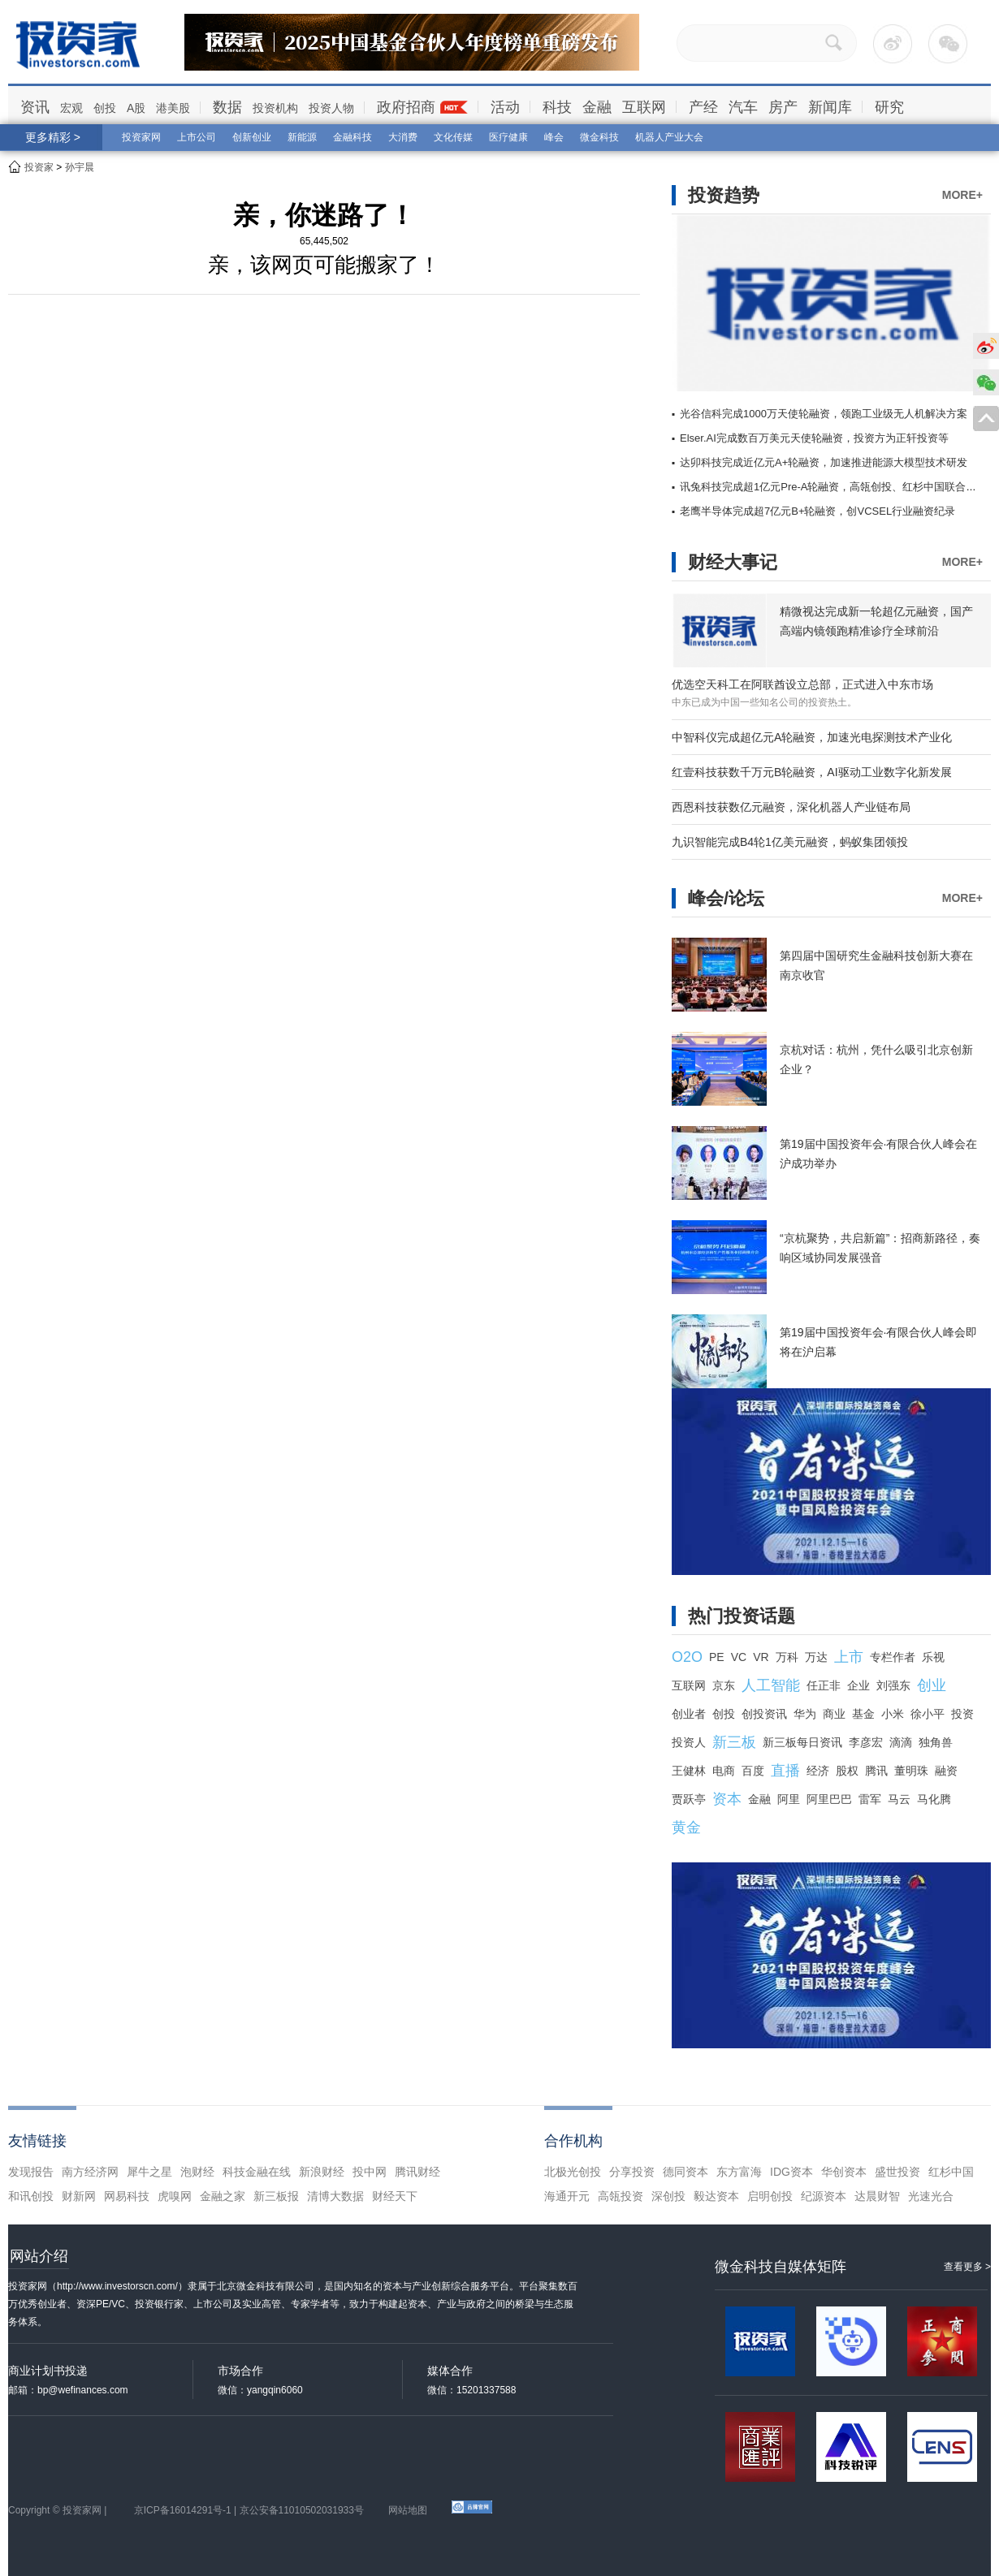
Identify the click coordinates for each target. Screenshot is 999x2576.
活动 (505, 107)
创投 (104, 107)
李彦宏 (866, 1742)
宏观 (71, 107)
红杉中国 (951, 2171)
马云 (899, 1799)
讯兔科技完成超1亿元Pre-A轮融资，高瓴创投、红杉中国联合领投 (833, 487)
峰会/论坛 (726, 898)
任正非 (824, 1685)
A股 (136, 107)
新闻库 (830, 107)
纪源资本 (823, 2196)
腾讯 (876, 1770)
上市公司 (196, 137)
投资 (962, 1713)
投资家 (39, 167)
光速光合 (931, 2196)
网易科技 (126, 2196)
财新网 (79, 2196)
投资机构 (275, 107)
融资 (946, 1770)
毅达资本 (716, 2196)
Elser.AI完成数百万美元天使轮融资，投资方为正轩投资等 (814, 438)
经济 (818, 1770)
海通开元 (567, 2196)
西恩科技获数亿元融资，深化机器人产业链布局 (791, 806)
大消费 (402, 137)
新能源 (302, 137)
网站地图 (407, 2510)
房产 (783, 107)
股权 (847, 1770)
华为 (805, 1713)
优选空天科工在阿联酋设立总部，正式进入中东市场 (802, 684)
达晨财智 (877, 2196)
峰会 (554, 137)
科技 (557, 107)
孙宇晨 (79, 167)
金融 (597, 107)
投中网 (369, 2171)
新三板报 (276, 2196)
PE (716, 1656)
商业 (834, 1713)
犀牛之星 (149, 2171)
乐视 (933, 1656)
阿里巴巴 (829, 1799)
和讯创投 (31, 2196)
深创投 (668, 2196)
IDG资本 (791, 2171)
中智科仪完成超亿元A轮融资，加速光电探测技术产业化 (812, 737)
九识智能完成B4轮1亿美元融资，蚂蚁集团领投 (790, 841)
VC (738, 1656)
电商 (723, 1770)
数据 (227, 107)
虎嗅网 (175, 2196)
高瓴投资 (620, 2196)
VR (760, 1656)
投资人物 (331, 107)
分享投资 (632, 2171)
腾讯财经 (417, 2171)
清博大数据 (335, 2196)
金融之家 (222, 2196)
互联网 (644, 107)
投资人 (689, 1742)
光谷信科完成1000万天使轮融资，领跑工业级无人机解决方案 (823, 414)
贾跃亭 (689, 1799)
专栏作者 (892, 1656)
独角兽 (936, 1742)
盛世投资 (897, 2171)
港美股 (173, 107)
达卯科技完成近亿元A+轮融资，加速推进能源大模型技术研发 (823, 462)
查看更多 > (967, 2266)
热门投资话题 (741, 1616)
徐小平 (927, 1713)
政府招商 (406, 107)
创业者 (689, 1713)
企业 (858, 1685)
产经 (703, 107)
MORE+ (962, 194)
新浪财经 (321, 2171)
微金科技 (599, 137)
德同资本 (685, 2171)
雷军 (869, 1799)
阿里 (788, 1799)
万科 (787, 1656)
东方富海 (739, 2171)
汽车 (743, 107)
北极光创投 (572, 2171)
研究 (889, 107)
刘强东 (893, 1685)
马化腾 (934, 1799)
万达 (816, 1656)
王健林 (689, 1770)
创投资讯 (764, 1713)
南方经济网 (90, 2171)
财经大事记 (732, 562)
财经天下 (394, 2196)
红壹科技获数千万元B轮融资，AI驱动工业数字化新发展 (812, 772)
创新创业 (251, 137)
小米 (892, 1713)
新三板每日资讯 (802, 1742)
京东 (723, 1685)
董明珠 (911, 1770)
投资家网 (141, 137)
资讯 (35, 107)
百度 (753, 1770)
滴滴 (900, 1742)
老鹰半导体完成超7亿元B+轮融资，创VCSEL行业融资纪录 (817, 511)
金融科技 (352, 137)
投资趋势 (723, 195)
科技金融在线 (257, 2171)
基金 (863, 1713)
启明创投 (770, 2196)
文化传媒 (453, 137)
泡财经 (197, 2171)
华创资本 (844, 2171)
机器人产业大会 (669, 137)
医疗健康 (508, 137)
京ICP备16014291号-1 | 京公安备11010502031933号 (249, 2510)
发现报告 (31, 2171)
